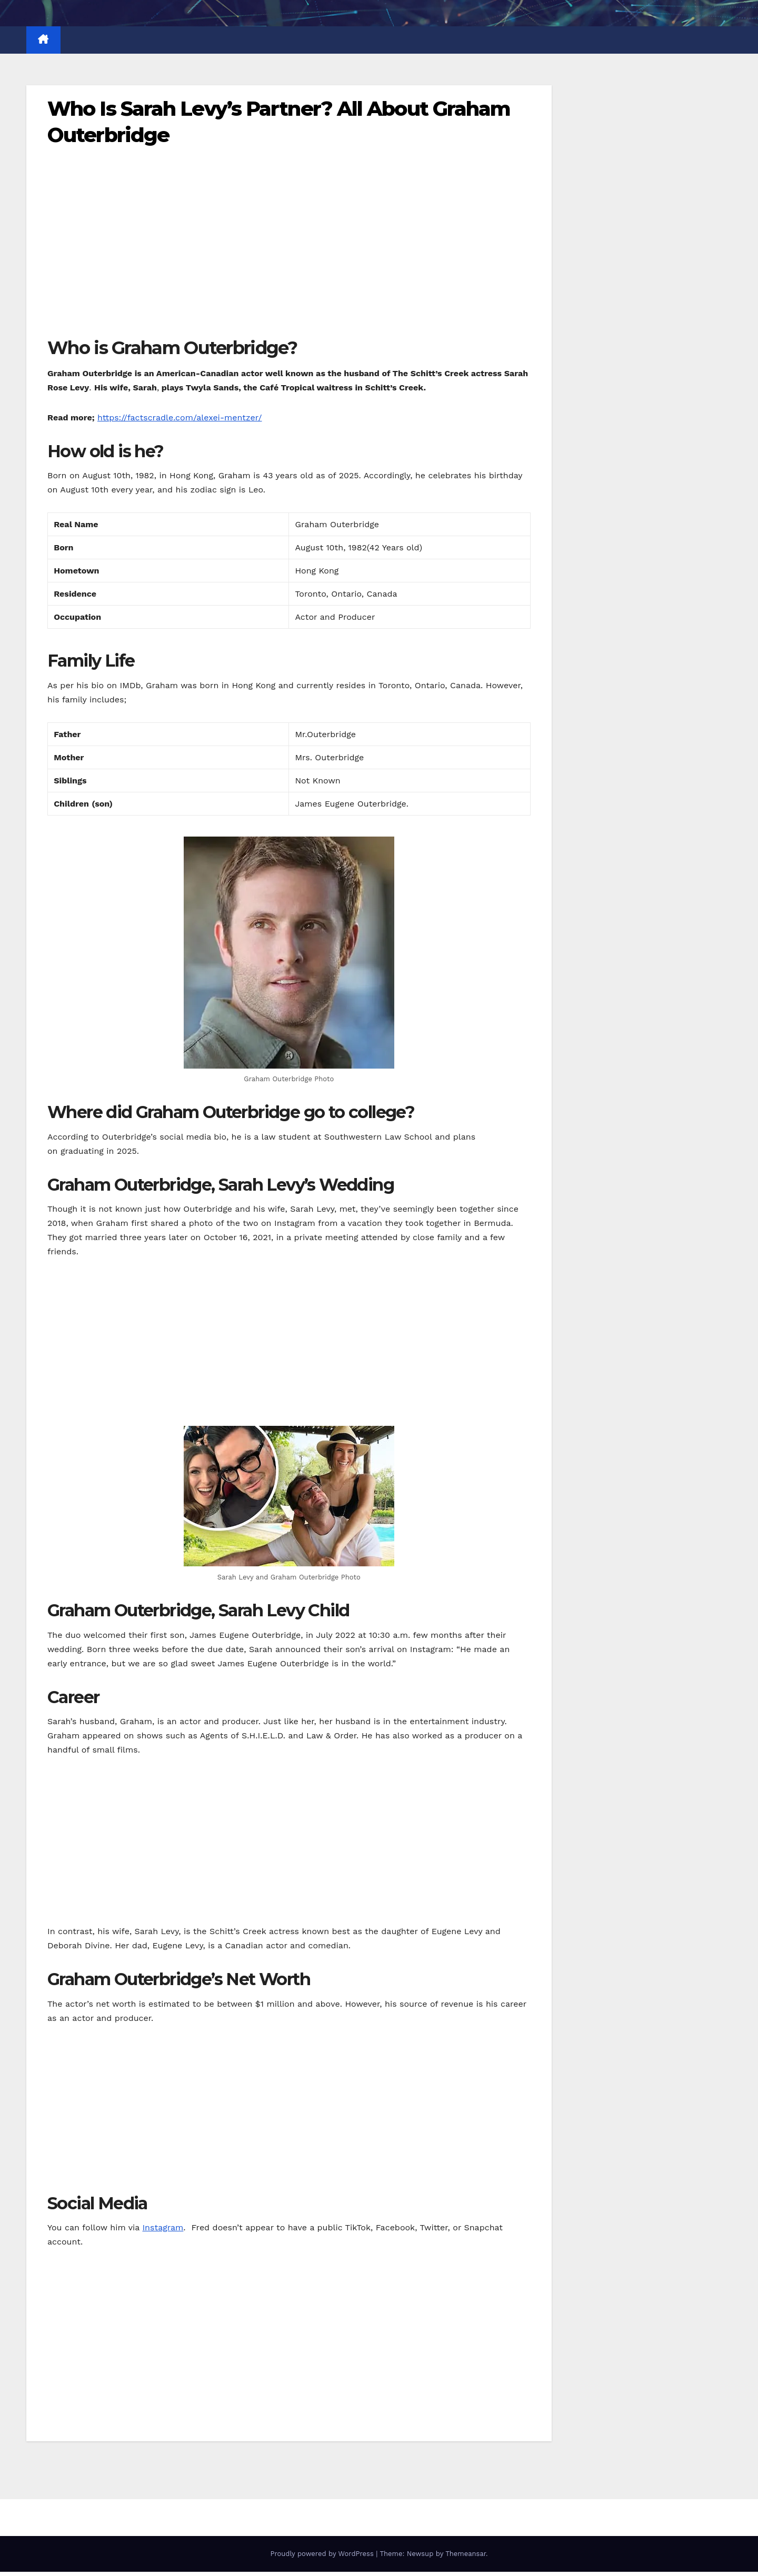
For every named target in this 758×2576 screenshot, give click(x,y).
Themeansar (465, 2554)
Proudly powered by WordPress (323, 2554)
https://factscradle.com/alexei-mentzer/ (179, 417)
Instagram (162, 2227)
